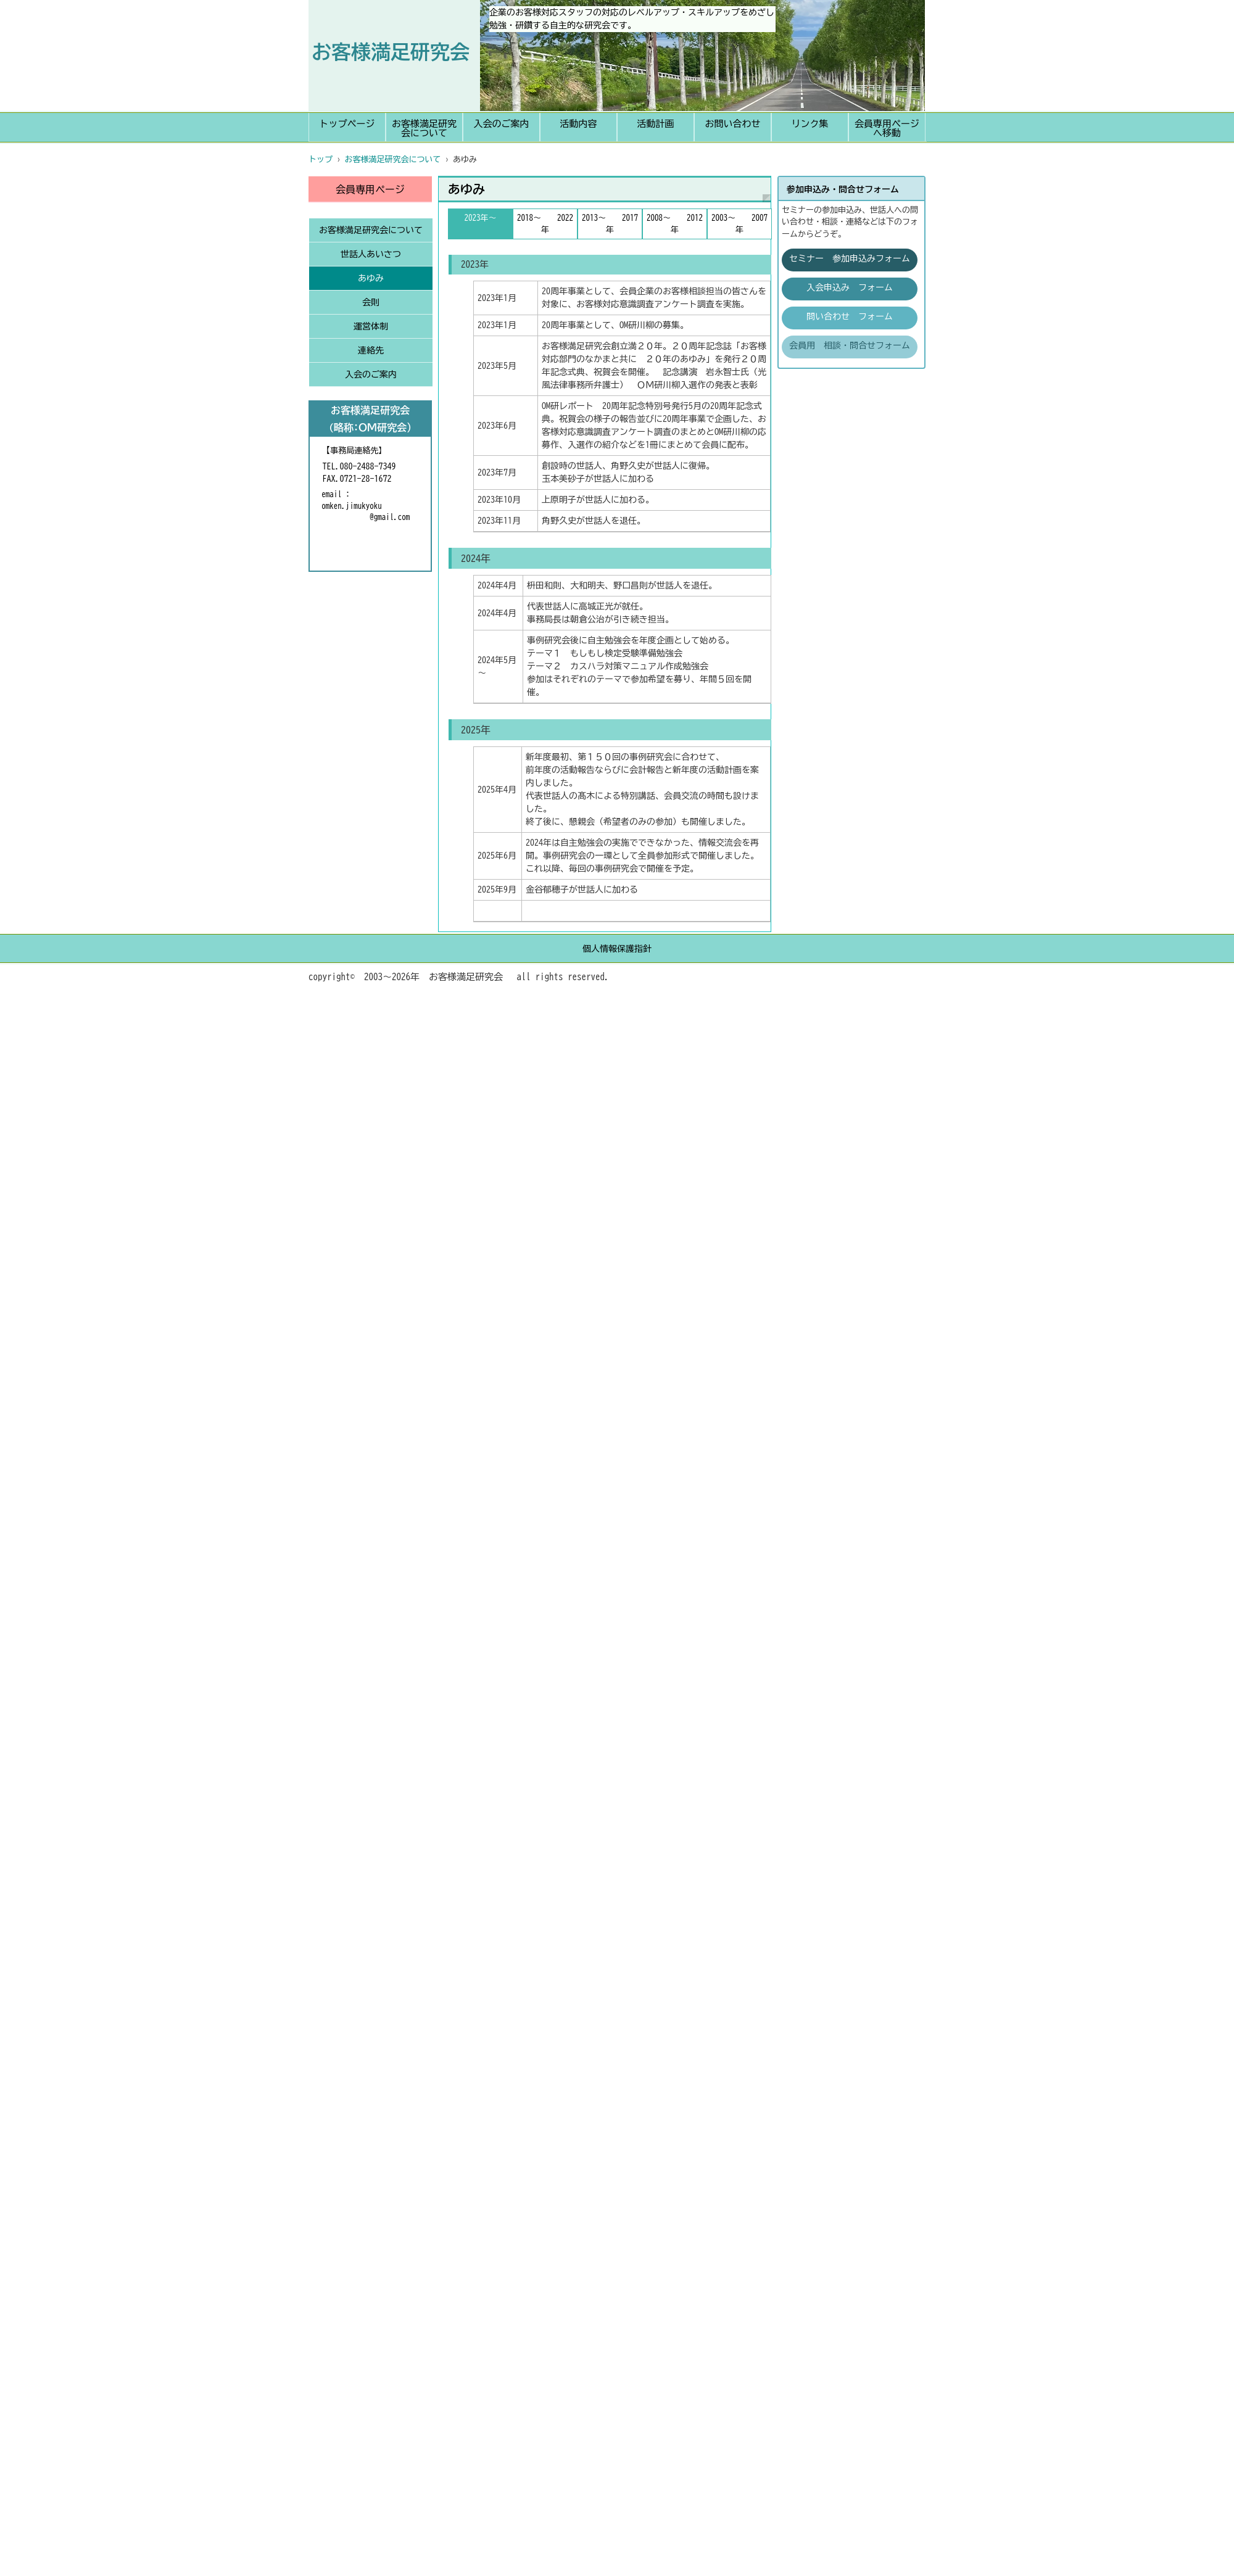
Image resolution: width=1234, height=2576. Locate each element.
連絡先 (371, 350)
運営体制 (371, 326)
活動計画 (655, 123)
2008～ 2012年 (675, 224)
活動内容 (578, 123)
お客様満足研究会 (391, 52)
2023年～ (481, 218)
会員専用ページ (370, 189)
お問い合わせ (733, 123)
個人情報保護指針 (617, 948)
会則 (370, 302)
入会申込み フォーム (849, 287)
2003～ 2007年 (739, 224)
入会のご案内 (501, 123)
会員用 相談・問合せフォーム (849, 345)
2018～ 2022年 (545, 224)
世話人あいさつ (371, 254)
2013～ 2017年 (610, 224)
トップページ (347, 123)
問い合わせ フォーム (849, 316)
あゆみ (371, 278)
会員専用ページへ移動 (887, 128)
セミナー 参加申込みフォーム (849, 258)
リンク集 (810, 123)
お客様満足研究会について (424, 128)
